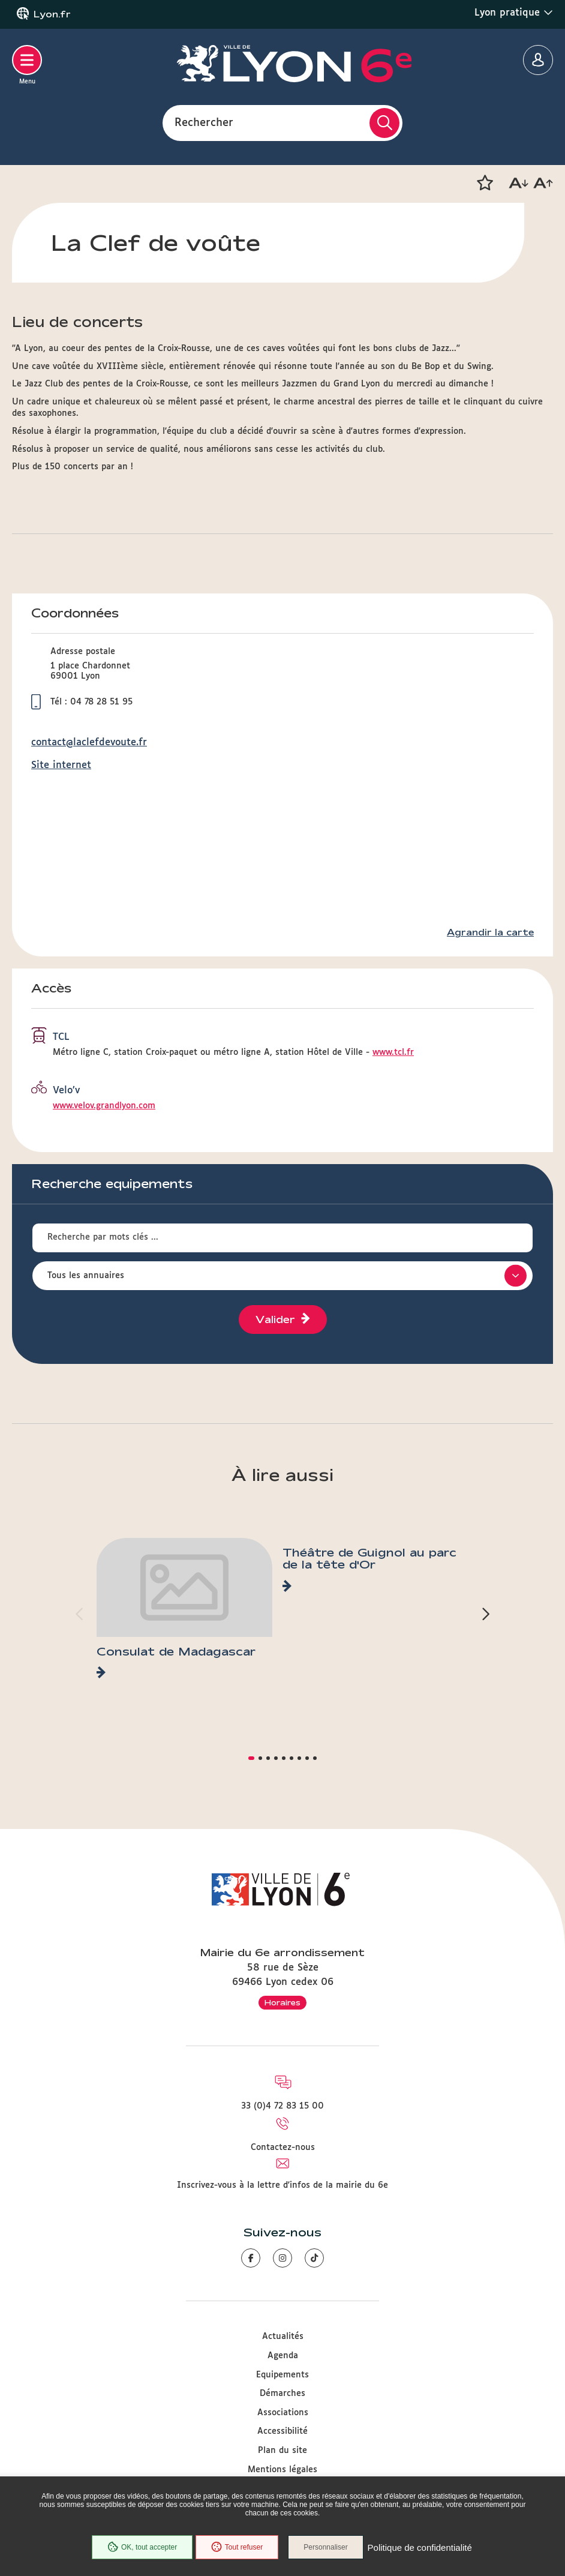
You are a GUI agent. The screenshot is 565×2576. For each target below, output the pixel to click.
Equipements (282, 2375)
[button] (485, 183)
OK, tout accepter (140, 2548)
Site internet (61, 765)
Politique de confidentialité (422, 2549)
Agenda (283, 2356)
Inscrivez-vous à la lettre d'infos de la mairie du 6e (282, 2185)
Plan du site (282, 2450)
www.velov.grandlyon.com (104, 1106)
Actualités (282, 2336)
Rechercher (204, 122)
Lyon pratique (513, 12)
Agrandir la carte (490, 932)
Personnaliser (329, 2548)
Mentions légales (282, 2470)
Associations (282, 2413)
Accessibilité (282, 2431)
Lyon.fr (52, 14)
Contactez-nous (283, 2147)
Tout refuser (235, 2548)
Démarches (282, 2393)
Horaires (282, 2002)
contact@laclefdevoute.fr (89, 742)
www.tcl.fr (393, 1052)
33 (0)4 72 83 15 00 (282, 2106)
